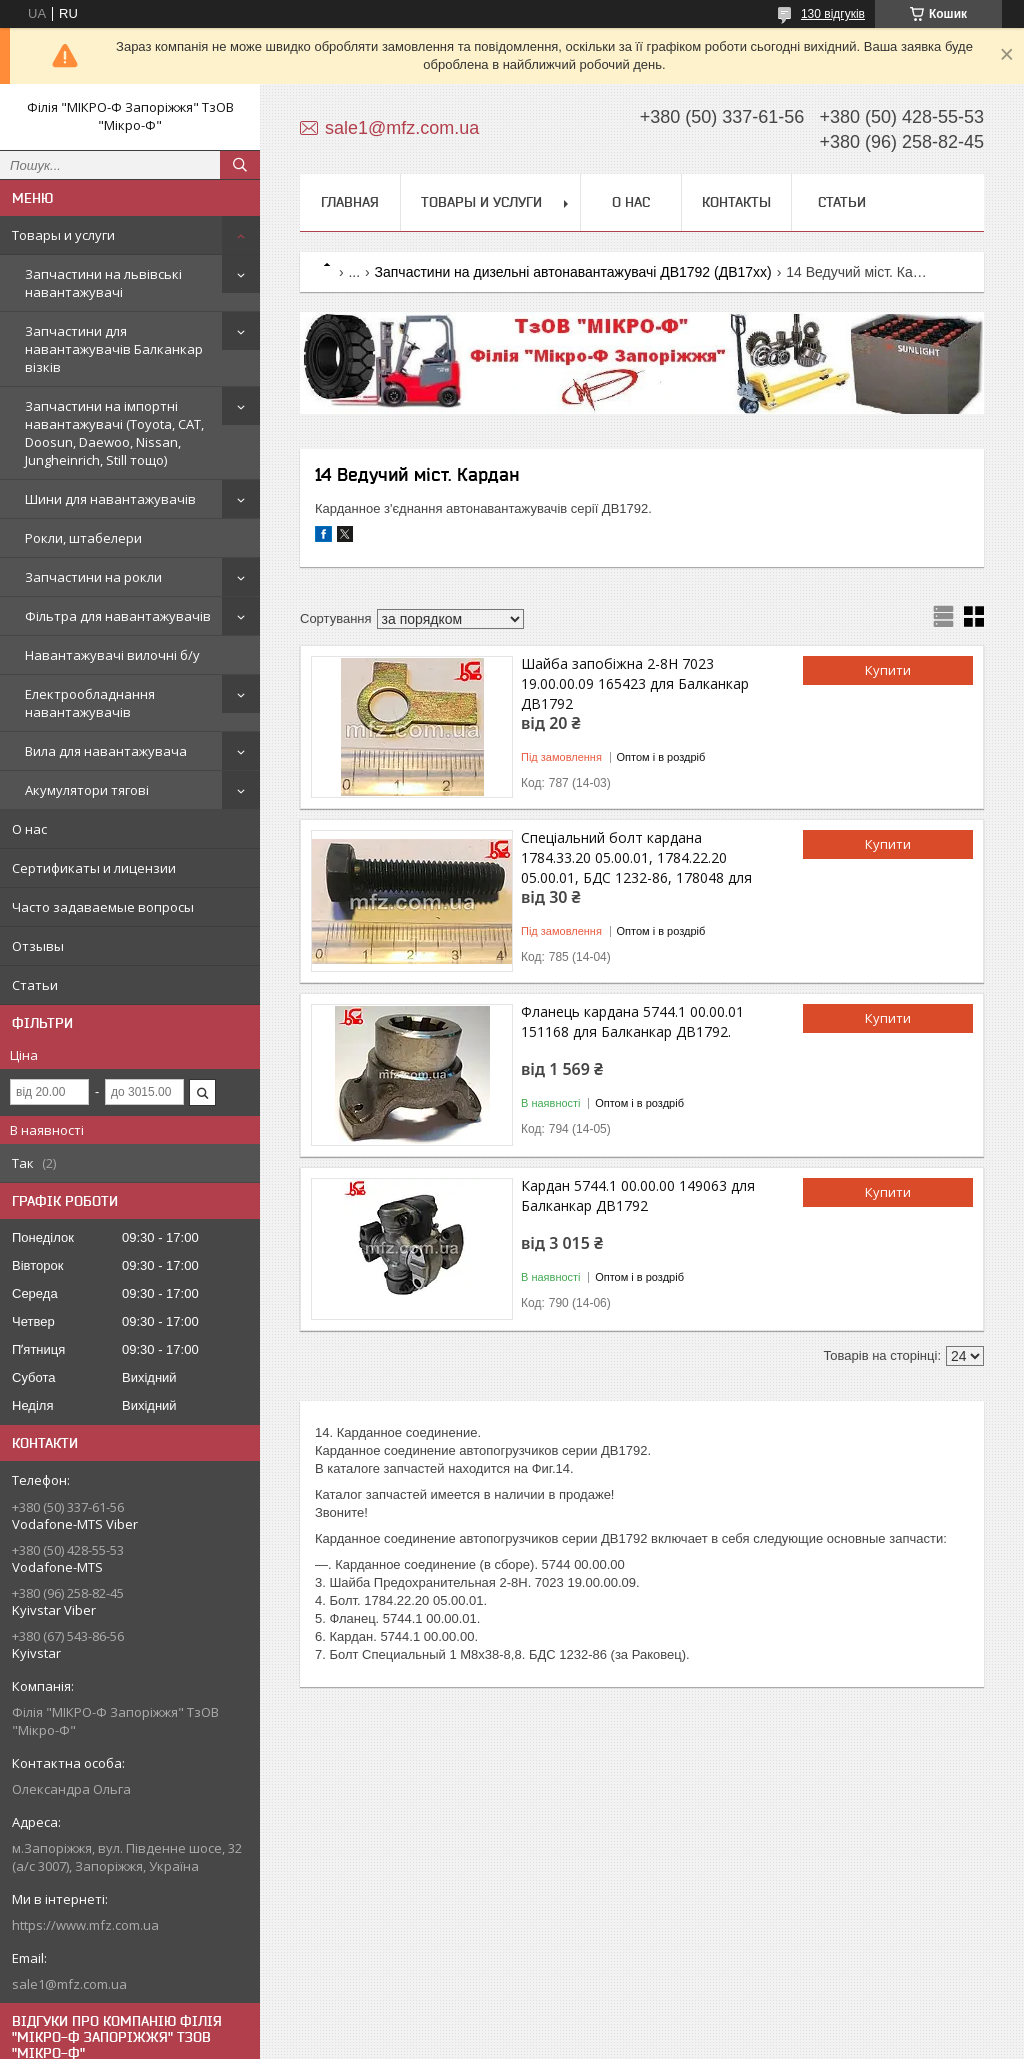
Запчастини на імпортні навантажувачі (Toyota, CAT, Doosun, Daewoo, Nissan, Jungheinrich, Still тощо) (114, 433)
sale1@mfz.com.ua (69, 1984)
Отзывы (38, 946)
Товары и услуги (63, 235)
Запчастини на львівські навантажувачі (103, 283)
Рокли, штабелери (83, 538)
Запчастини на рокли (93, 577)
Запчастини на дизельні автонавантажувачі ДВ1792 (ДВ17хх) (573, 272)
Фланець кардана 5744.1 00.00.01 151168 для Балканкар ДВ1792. (632, 1021)
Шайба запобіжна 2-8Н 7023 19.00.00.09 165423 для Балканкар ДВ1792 (635, 683)
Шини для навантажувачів (110, 499)
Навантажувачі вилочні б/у (112, 655)
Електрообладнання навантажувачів (90, 703)
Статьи (35, 985)
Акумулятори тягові (87, 790)
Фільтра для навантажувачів (118, 616)
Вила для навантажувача (106, 751)
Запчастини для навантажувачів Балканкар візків (114, 349)
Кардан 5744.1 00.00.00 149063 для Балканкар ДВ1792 (638, 1195)
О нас (29, 829)
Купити (888, 670)
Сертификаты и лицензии (94, 868)
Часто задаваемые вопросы (103, 907)
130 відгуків (833, 14)
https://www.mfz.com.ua (85, 1925)
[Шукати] (240, 165)
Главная (350, 202)
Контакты (736, 202)
